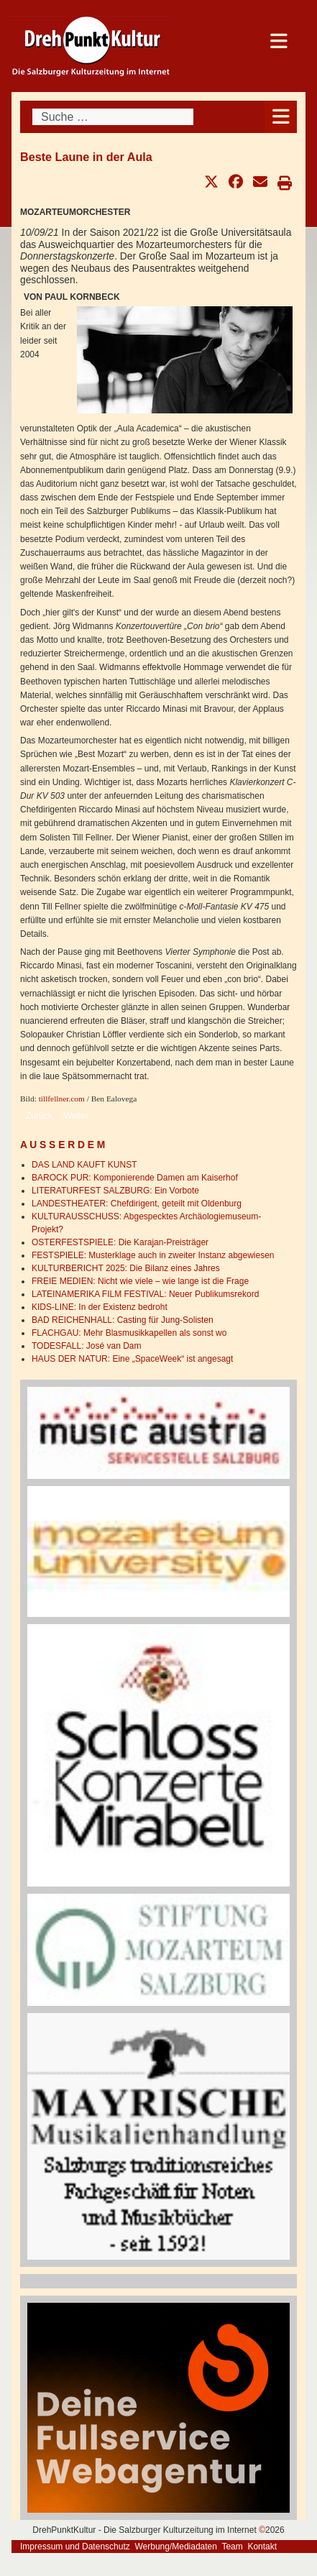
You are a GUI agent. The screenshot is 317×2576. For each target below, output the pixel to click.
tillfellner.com (62, 1098)
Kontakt (262, 2546)
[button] (211, 182)
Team (231, 2546)
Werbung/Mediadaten (175, 2546)
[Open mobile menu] (281, 117)
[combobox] (112, 117)
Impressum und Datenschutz (75, 2546)
